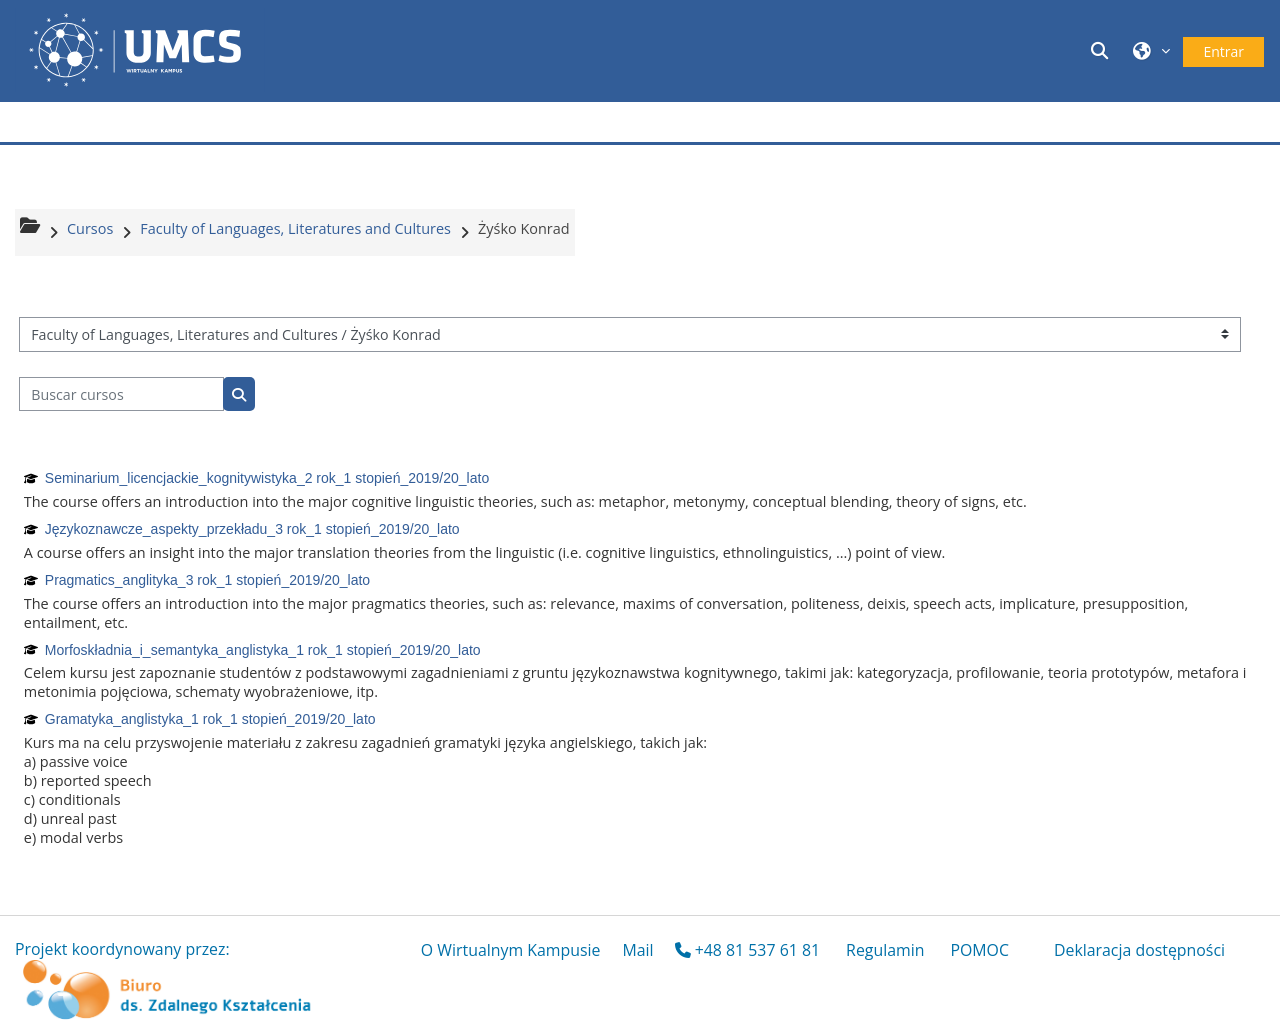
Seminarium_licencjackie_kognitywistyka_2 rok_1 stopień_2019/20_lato (267, 478)
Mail (637, 950)
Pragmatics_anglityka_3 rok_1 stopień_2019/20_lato (207, 580)
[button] (1102, 50)
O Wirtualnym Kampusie (511, 950)
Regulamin (885, 950)
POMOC (979, 950)
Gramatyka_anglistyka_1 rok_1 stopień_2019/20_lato (210, 719)
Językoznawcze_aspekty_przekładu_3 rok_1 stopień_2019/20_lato (252, 529)
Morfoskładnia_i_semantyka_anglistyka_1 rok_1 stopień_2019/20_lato (263, 650)
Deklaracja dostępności (1139, 950)
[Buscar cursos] (121, 394)
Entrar (1223, 51)
